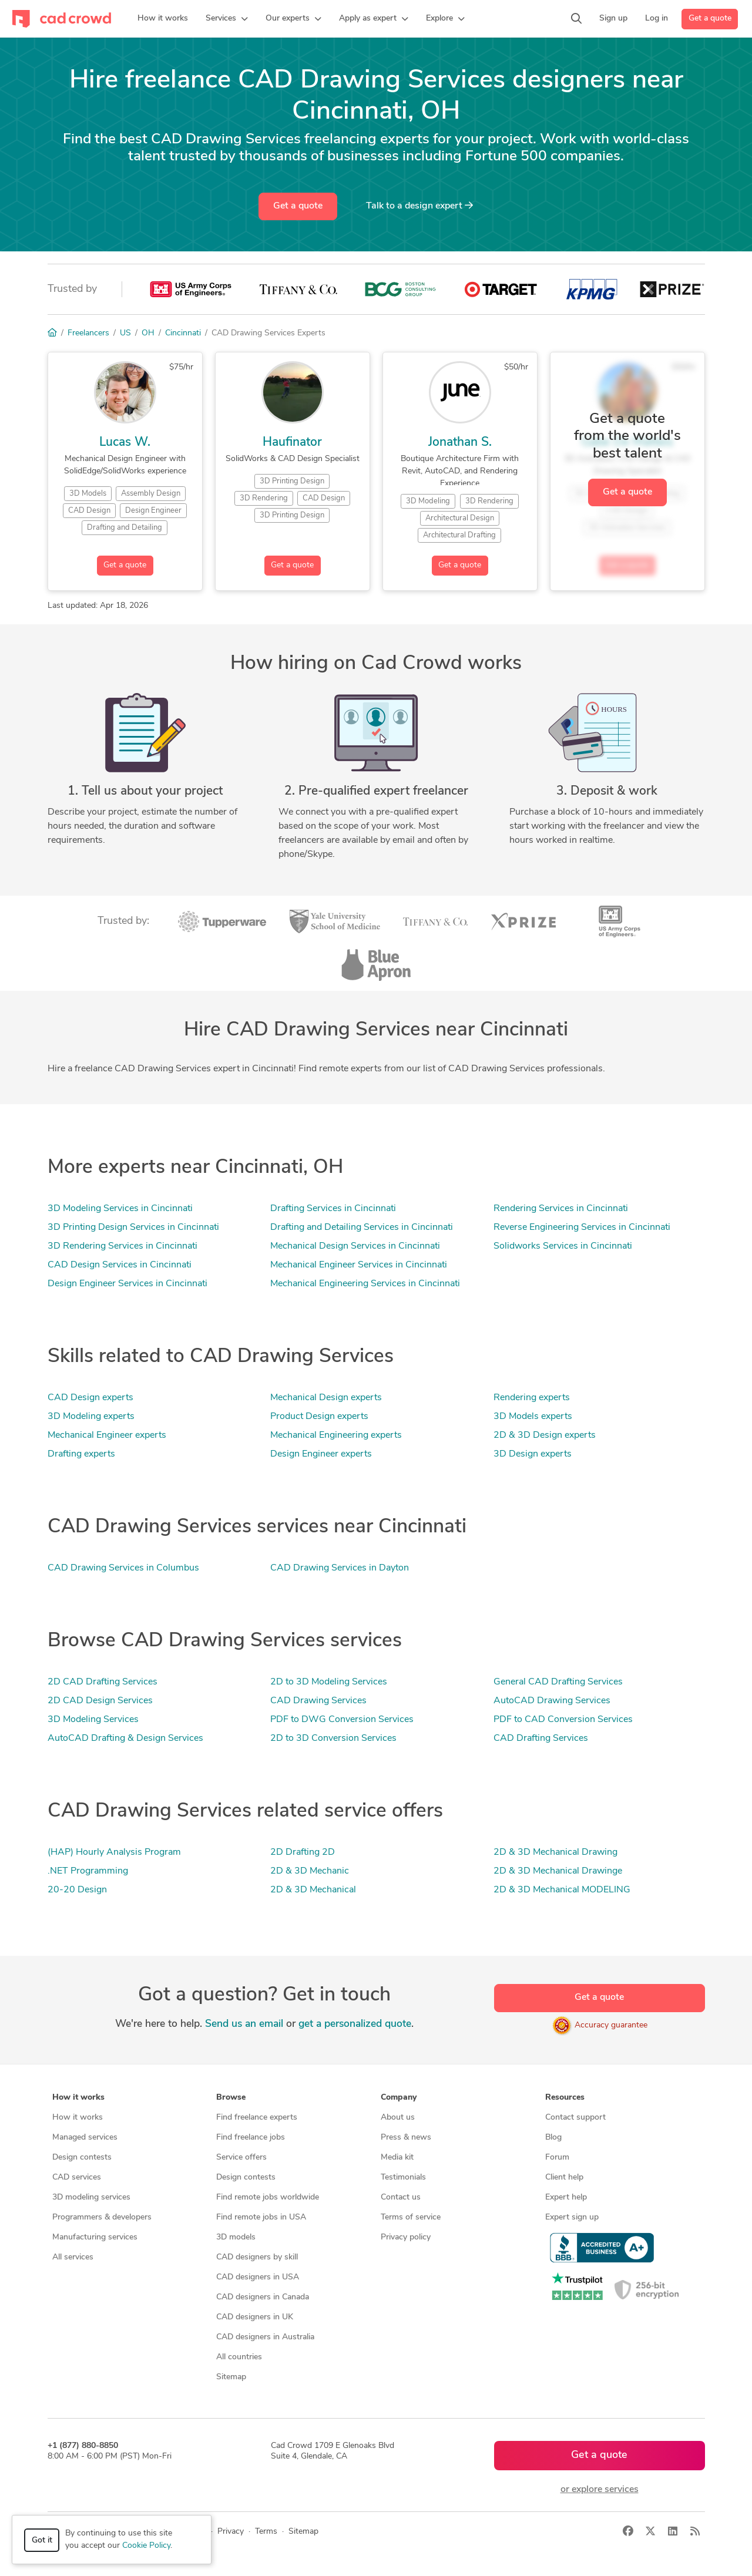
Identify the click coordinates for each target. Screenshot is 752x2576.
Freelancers (88, 333)
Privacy (230, 2531)
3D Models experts (533, 1416)
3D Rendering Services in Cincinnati (122, 1246)
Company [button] (399, 2097)
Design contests (82, 2157)
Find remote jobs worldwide (267, 2197)
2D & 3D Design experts (545, 1435)
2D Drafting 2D (302, 1852)
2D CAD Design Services (100, 1701)
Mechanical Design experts (326, 1398)
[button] (227, 19)
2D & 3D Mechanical (313, 1890)
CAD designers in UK (254, 2317)
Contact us (401, 2197)
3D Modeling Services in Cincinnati (120, 1208)
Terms (266, 2531)
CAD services (76, 2177)
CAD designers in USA (257, 2277)
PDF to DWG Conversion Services (342, 1719)
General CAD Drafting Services (558, 1682)
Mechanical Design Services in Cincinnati (355, 1246)
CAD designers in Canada (262, 2297)
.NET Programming (88, 1871)
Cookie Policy (146, 2545)
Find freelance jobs (250, 2137)
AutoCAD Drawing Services (552, 1701)
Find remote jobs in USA (261, 2217)
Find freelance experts (256, 2117)
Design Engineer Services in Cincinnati (127, 1284)
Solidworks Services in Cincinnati (563, 1246)
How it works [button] (78, 2097)
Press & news (406, 2137)
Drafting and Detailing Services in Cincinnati (361, 1227)
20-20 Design (77, 1890)
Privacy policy (406, 2237)
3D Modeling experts (91, 1416)
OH (148, 333)
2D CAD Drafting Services (102, 1682)
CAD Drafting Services (541, 1738)
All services (72, 2257)
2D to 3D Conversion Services (333, 1738)
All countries (239, 2357)
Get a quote (710, 18)
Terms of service (411, 2217)
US (125, 333)
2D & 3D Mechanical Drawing (555, 1852)
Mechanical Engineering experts (336, 1435)
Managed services (85, 2137)
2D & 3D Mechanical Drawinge (558, 1871)
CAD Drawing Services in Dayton (339, 1568)
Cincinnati (183, 333)
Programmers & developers (102, 2217)
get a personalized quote (354, 2024)
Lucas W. (124, 442)
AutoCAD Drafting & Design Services (125, 1738)
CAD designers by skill (257, 2257)
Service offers (241, 2157)
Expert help (566, 2197)
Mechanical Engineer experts (107, 1435)
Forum (557, 2157)
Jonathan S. (460, 442)
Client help (564, 2177)
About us (398, 2117)
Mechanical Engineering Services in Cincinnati (365, 1284)
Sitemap (231, 2377)
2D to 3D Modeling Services (328, 1682)
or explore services (599, 2489)
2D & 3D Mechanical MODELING (562, 1890)
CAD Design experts (90, 1398)
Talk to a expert (419, 205)
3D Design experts (533, 1454)
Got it (42, 2540)
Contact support (575, 2117)
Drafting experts (81, 1454)
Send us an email (244, 2024)
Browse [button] (231, 2097)
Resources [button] (565, 2097)
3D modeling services (91, 2197)
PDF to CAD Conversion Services (563, 1719)
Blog (553, 2137)
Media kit (397, 2157)
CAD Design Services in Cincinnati (120, 1265)
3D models (236, 2237)
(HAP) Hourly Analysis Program (114, 1852)
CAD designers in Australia (265, 2337)
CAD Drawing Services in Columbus (123, 1568)
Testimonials (403, 2177)
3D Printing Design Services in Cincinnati (133, 1227)
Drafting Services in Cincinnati (333, 1208)
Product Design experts (319, 1416)
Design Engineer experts (321, 1454)
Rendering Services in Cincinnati (561, 1208)
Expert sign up (572, 2217)
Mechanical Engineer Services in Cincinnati (358, 1265)
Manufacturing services (94, 2237)
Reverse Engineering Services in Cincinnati (582, 1227)
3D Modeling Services (93, 1719)
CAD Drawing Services (318, 1701)
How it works (77, 2117)
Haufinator (292, 442)
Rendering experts (532, 1398)
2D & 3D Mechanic (309, 1871)
